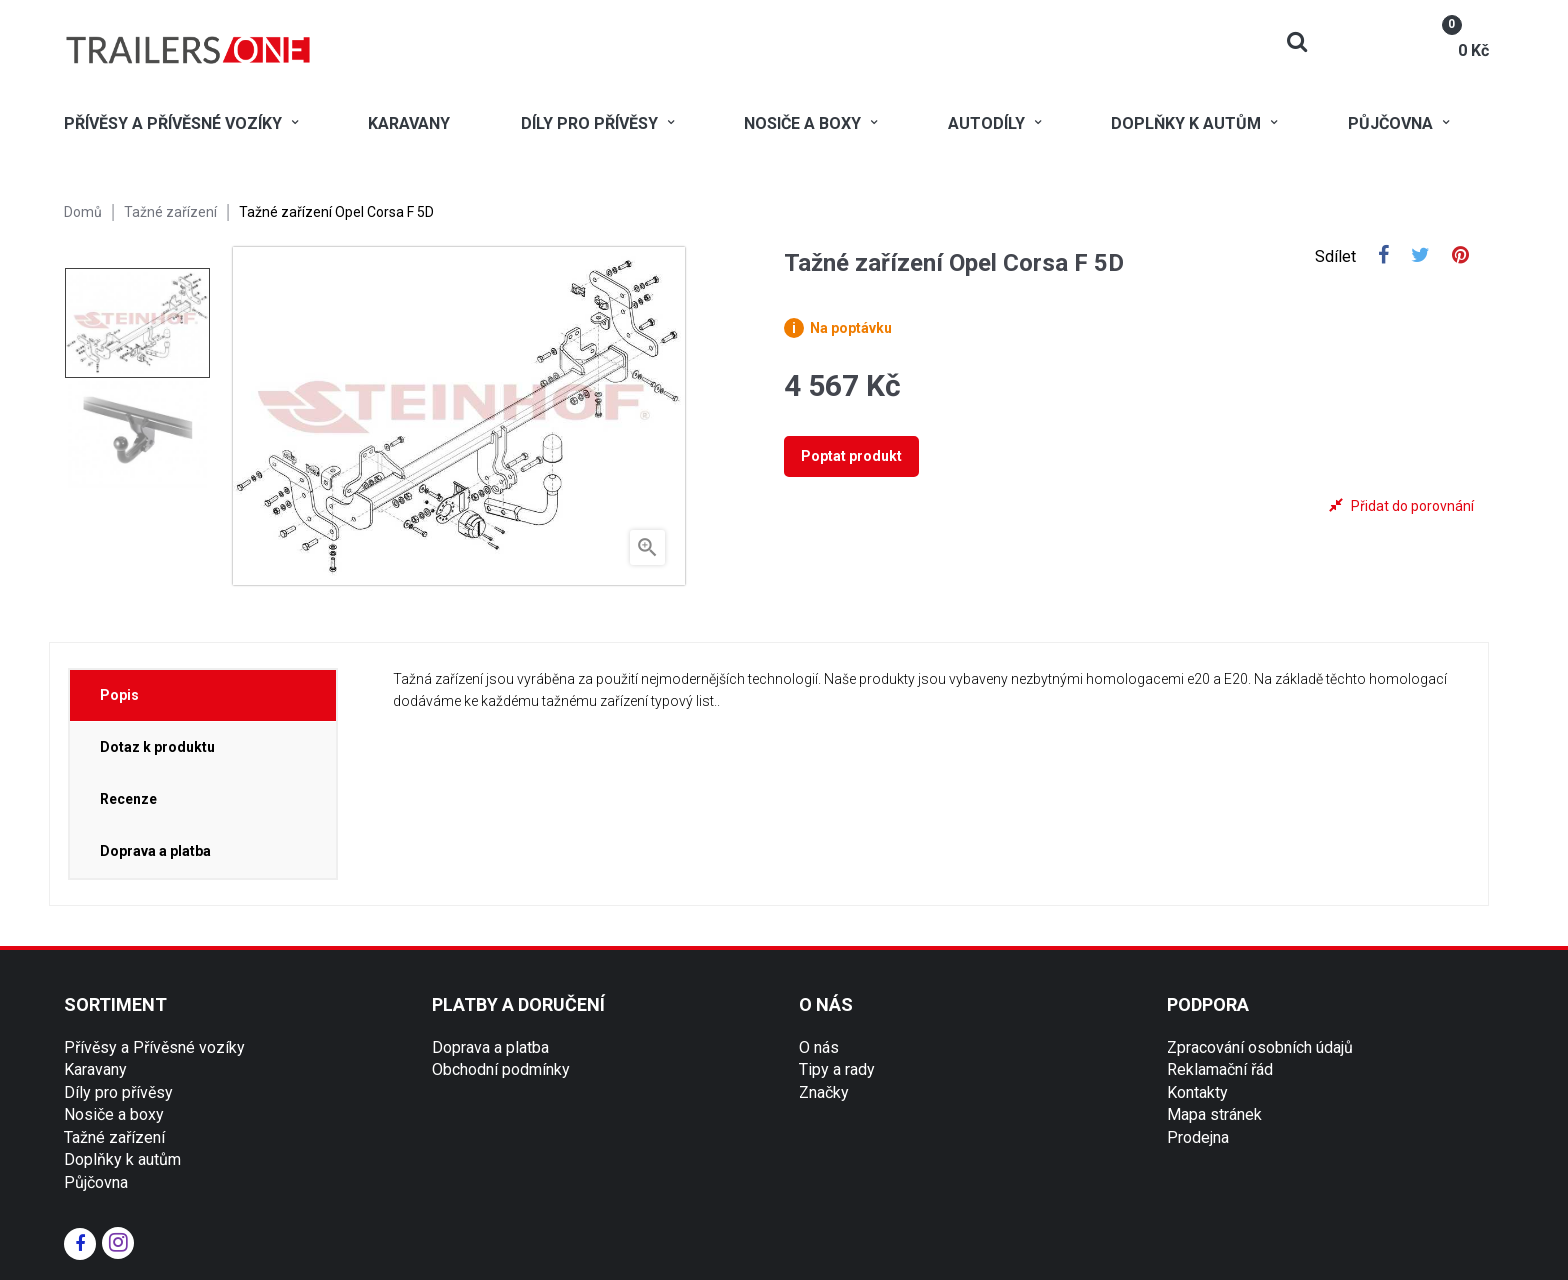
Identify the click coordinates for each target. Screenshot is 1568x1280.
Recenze (128, 799)
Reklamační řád (1220, 1069)
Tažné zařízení (114, 1137)
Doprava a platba (490, 1047)
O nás (819, 1047)
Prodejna (1198, 1137)
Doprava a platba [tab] (155, 851)
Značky (824, 1092)
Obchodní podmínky (501, 1069)
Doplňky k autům (122, 1159)
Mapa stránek (1214, 1114)
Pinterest (1460, 257)
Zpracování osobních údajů (1260, 1047)
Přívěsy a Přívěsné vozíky (154, 1047)
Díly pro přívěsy (118, 1092)
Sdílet (1383, 257)
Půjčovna (96, 1182)
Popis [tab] (119, 695)
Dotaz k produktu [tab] (157, 747)
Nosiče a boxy (114, 1114)
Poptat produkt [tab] (851, 456)
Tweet (1420, 257)
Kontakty (1197, 1092)
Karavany (95, 1069)
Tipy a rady (837, 1069)
